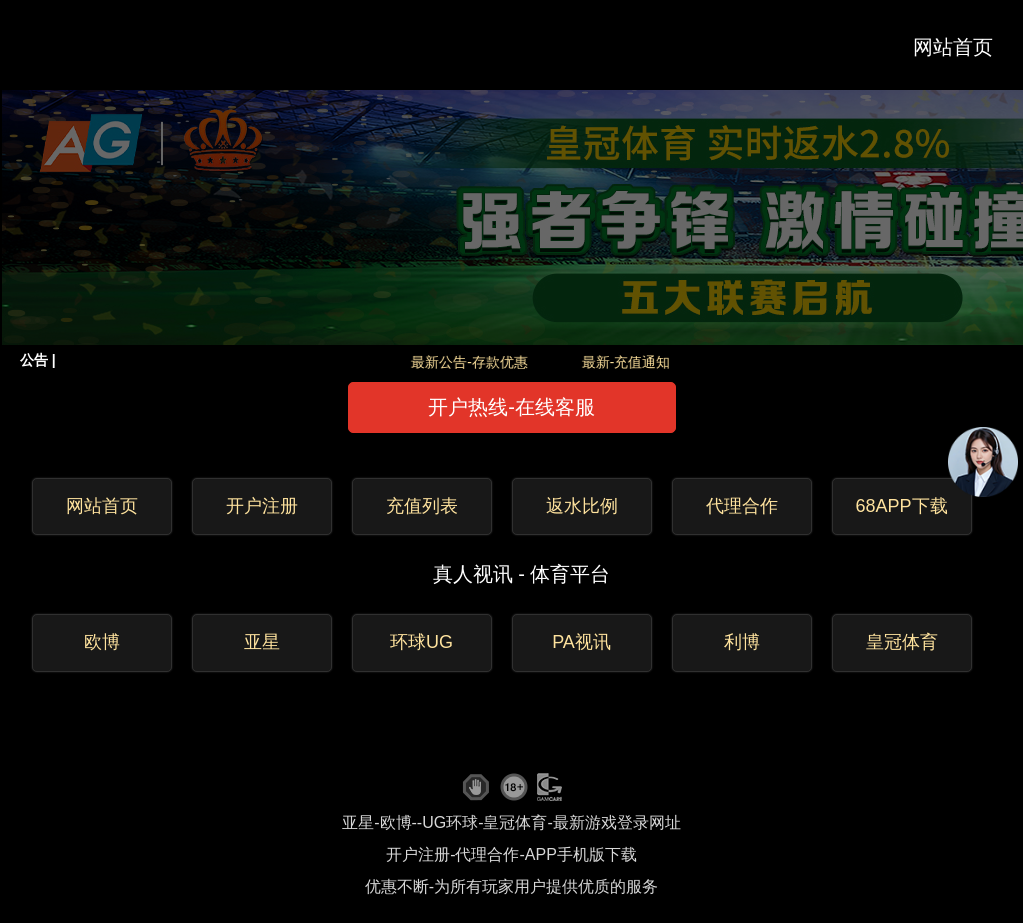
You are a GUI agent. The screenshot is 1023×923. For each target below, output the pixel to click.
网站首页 (953, 47)
